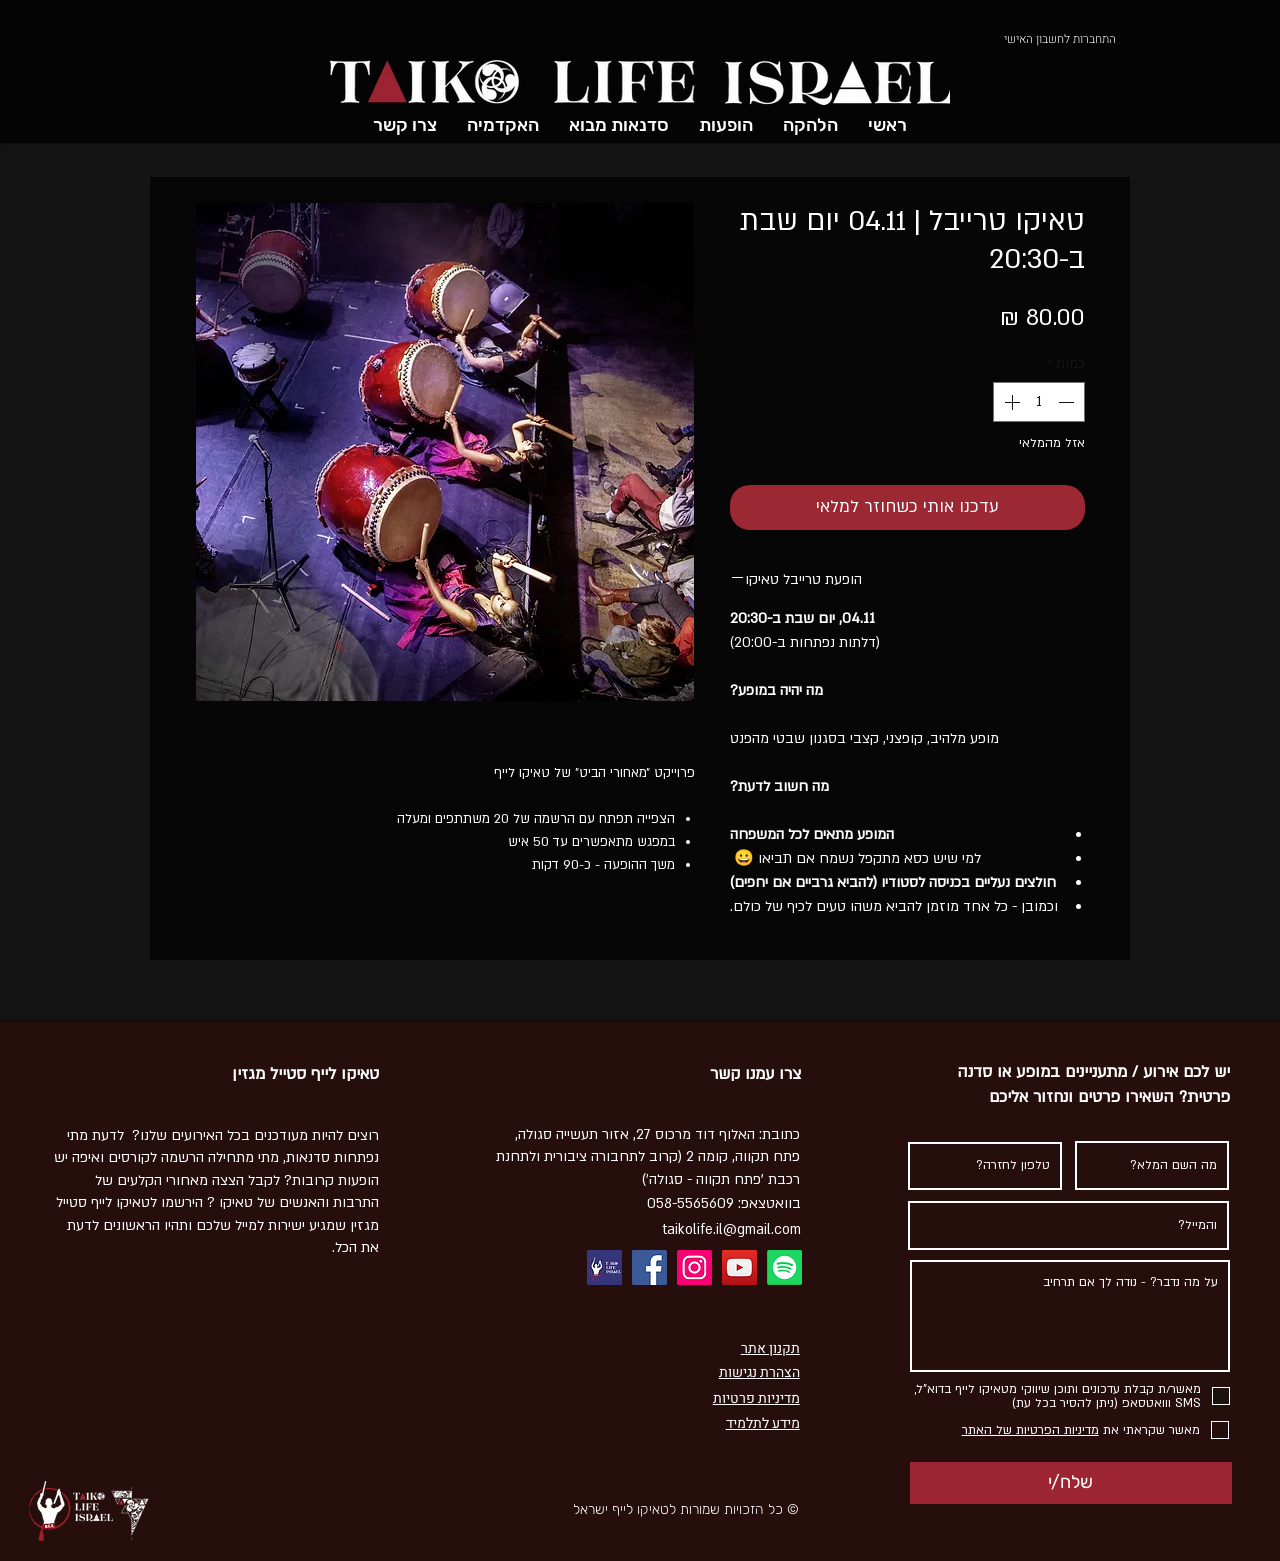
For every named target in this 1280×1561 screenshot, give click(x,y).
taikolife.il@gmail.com (731, 1229)
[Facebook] (649, 1267)
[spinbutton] (1039, 402)
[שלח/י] (1071, 1483)
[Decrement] (1068, 402)
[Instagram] (694, 1267)
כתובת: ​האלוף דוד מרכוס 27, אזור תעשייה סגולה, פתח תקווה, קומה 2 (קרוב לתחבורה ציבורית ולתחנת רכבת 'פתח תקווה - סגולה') (648, 1157)
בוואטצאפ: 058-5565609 (724, 1203)
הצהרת (778, 1372)
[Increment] (1010, 402)
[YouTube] (739, 1267)
